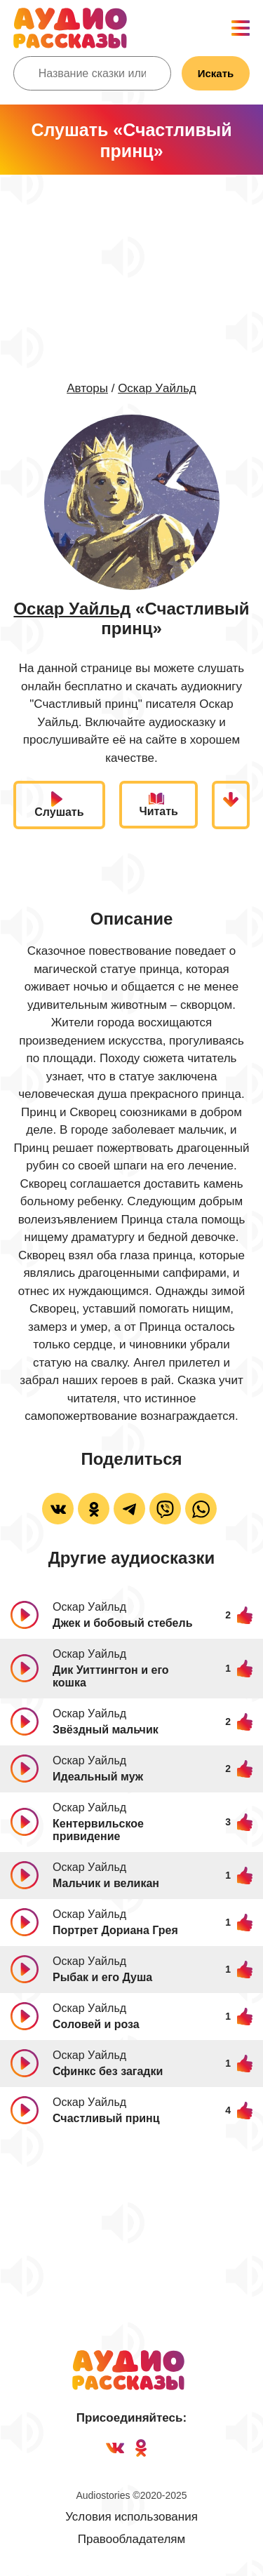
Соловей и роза (96, 2024)
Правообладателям (132, 2539)
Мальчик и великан (106, 1883)
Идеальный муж (98, 1777)
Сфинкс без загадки (108, 2071)
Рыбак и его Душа (102, 1977)
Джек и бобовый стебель (122, 1623)
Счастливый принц (106, 2118)
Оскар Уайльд (157, 388)
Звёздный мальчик (106, 1730)
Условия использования (131, 2516)
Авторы (87, 388)
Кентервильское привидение (98, 1830)
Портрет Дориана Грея (115, 1930)
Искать (216, 73)
